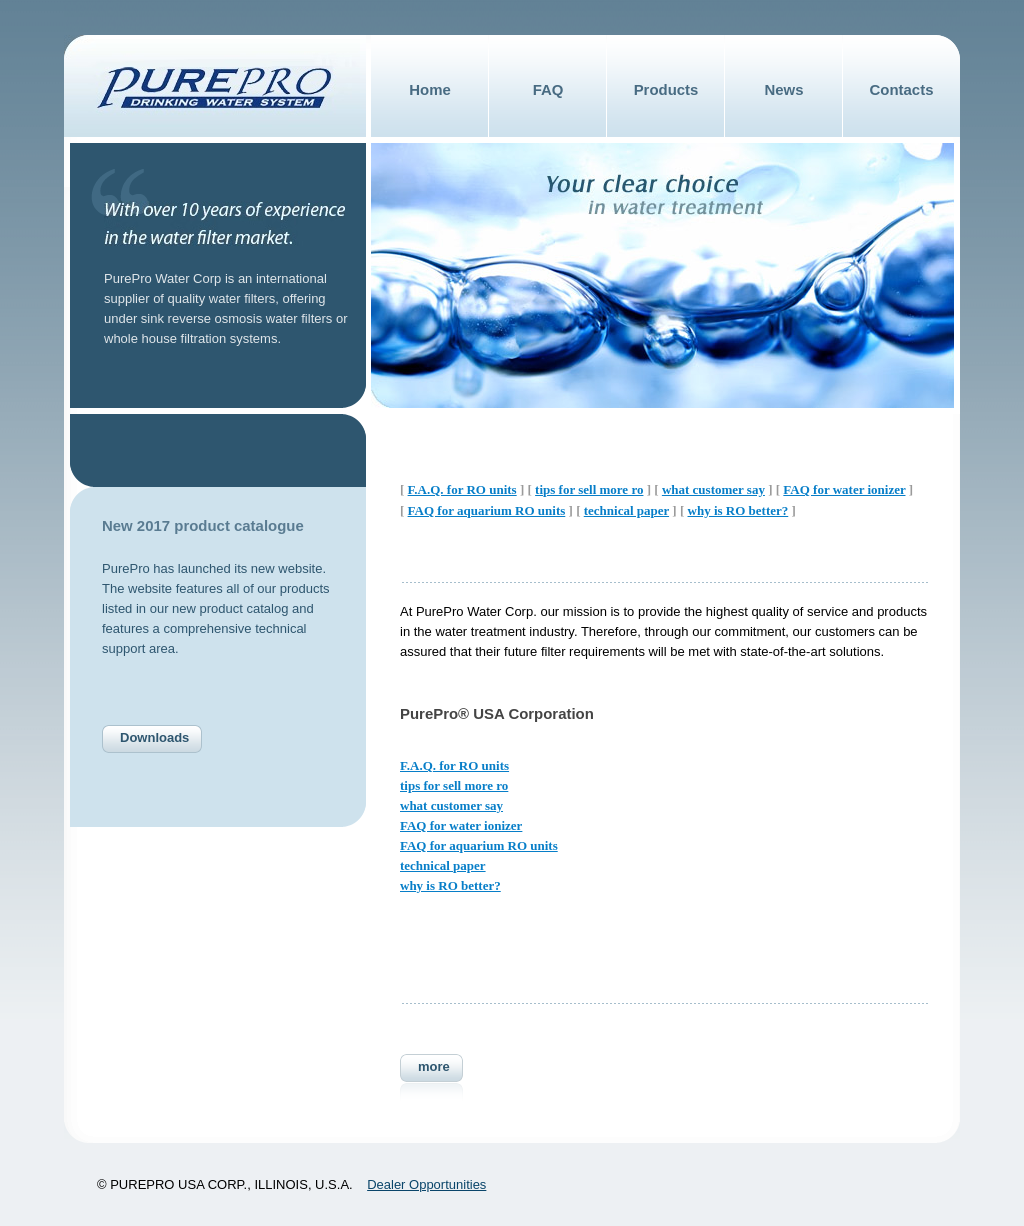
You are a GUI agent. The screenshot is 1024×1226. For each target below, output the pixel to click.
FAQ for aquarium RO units (487, 510)
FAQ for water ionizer (844, 489)
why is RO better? (738, 510)
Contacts (902, 89)
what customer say (713, 489)
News (783, 89)
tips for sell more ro (589, 489)
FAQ (548, 89)
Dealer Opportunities (426, 1184)
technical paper (626, 510)
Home (430, 89)
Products (666, 89)
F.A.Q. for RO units (462, 489)
